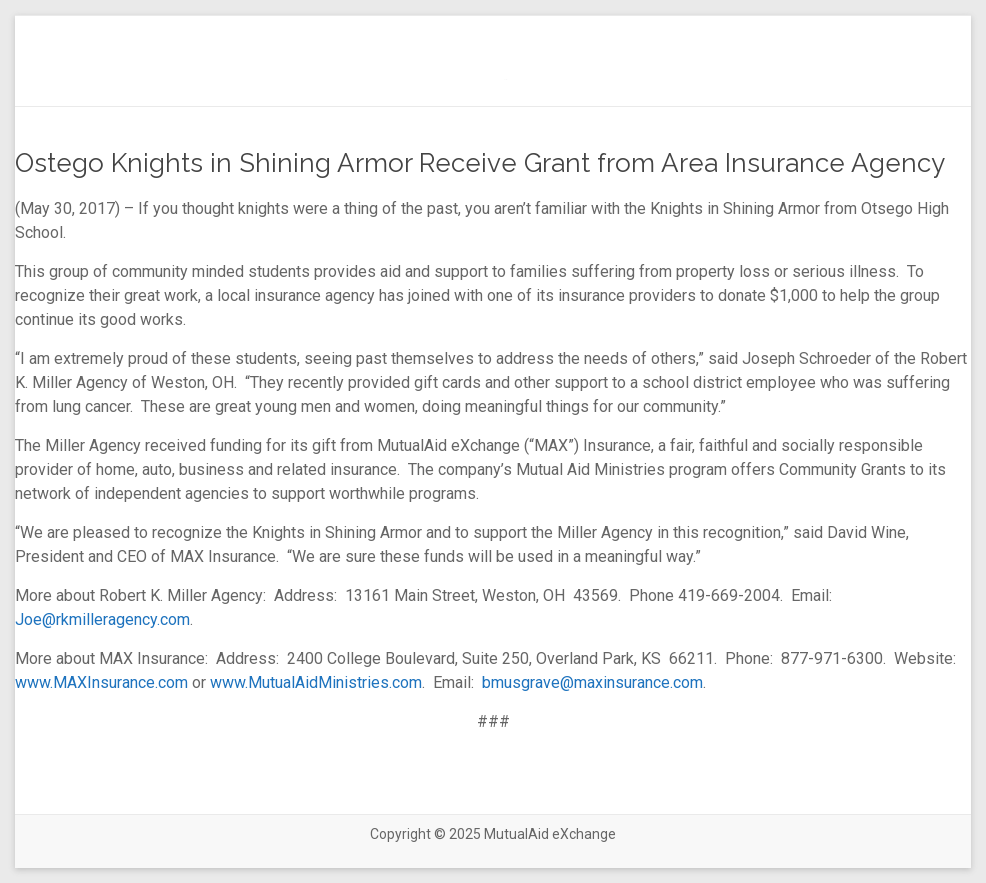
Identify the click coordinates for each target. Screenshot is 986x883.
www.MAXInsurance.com (101, 682)
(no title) (505, 79)
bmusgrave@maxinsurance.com (592, 682)
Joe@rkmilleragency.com (102, 619)
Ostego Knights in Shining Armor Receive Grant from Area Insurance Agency (480, 163)
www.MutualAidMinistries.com (316, 682)
